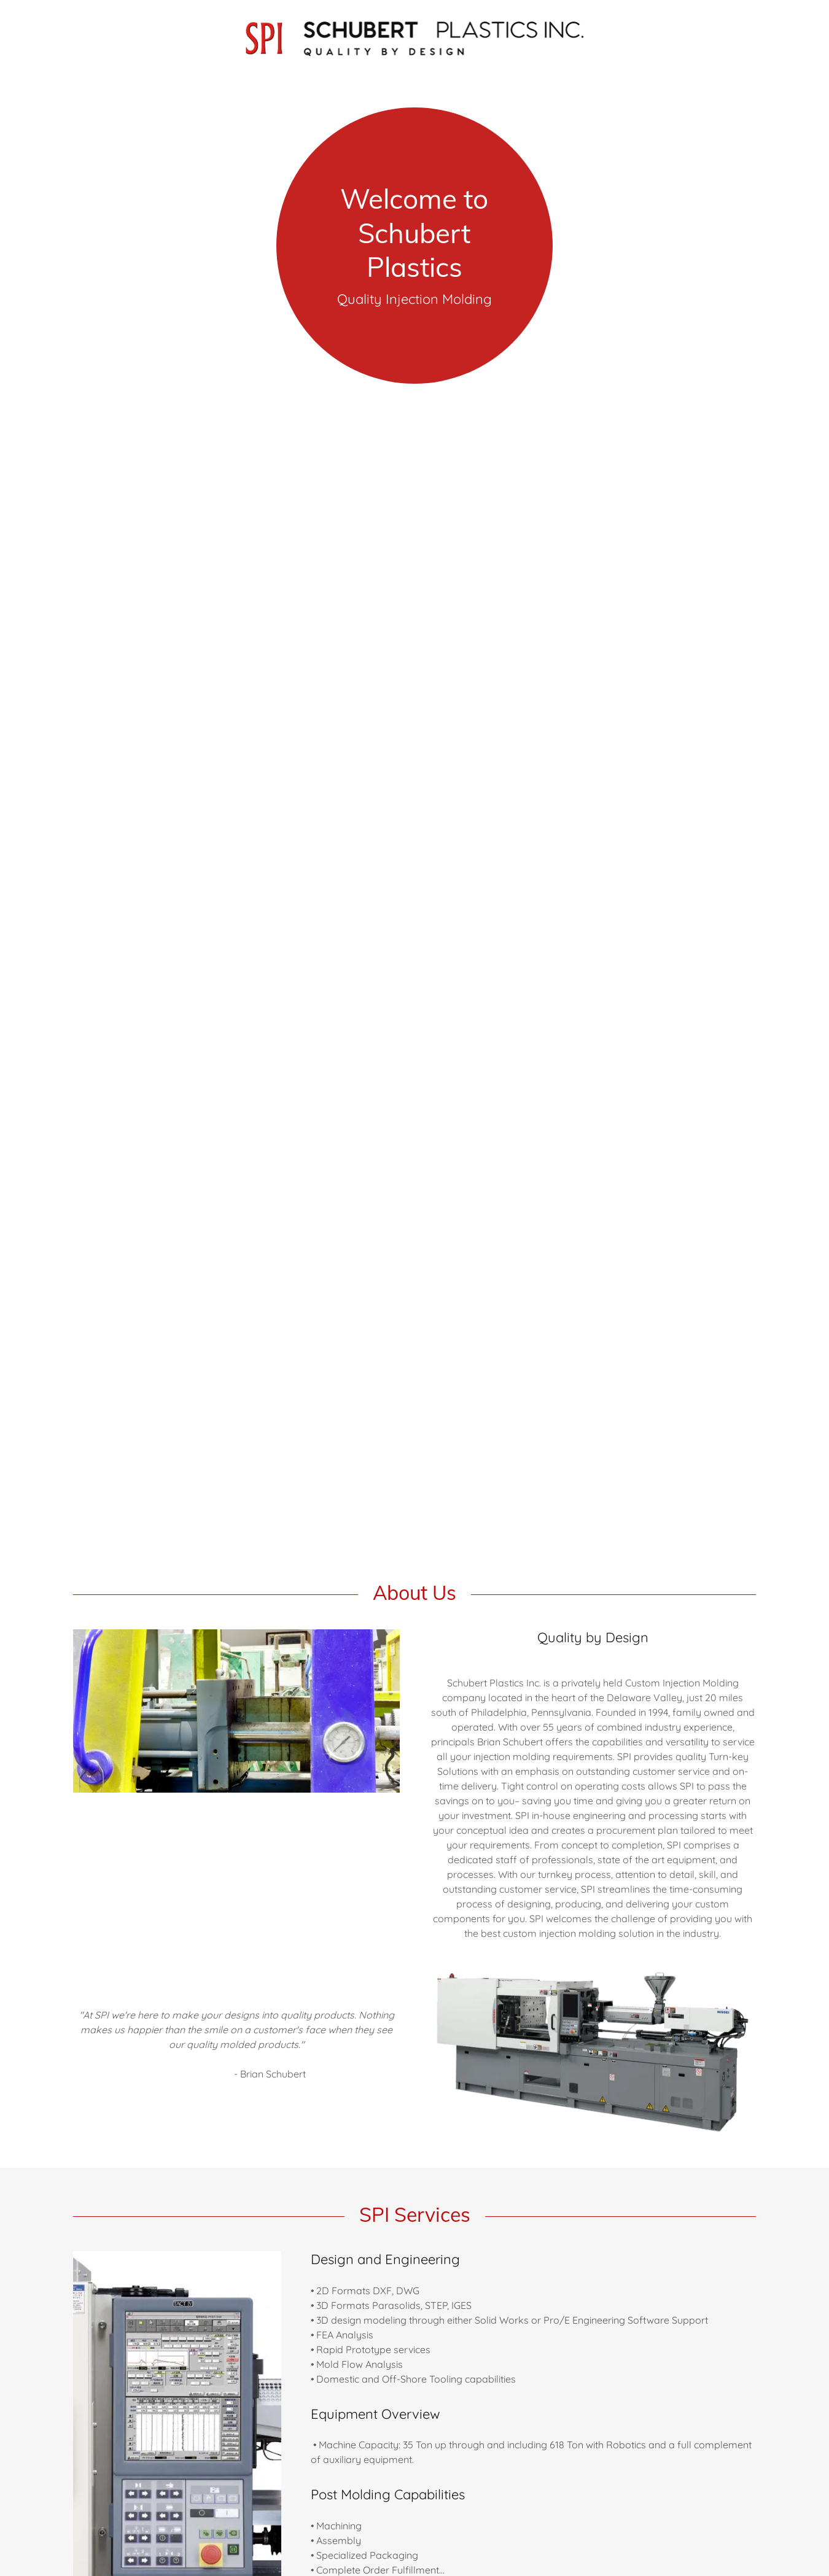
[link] (415, 35)
